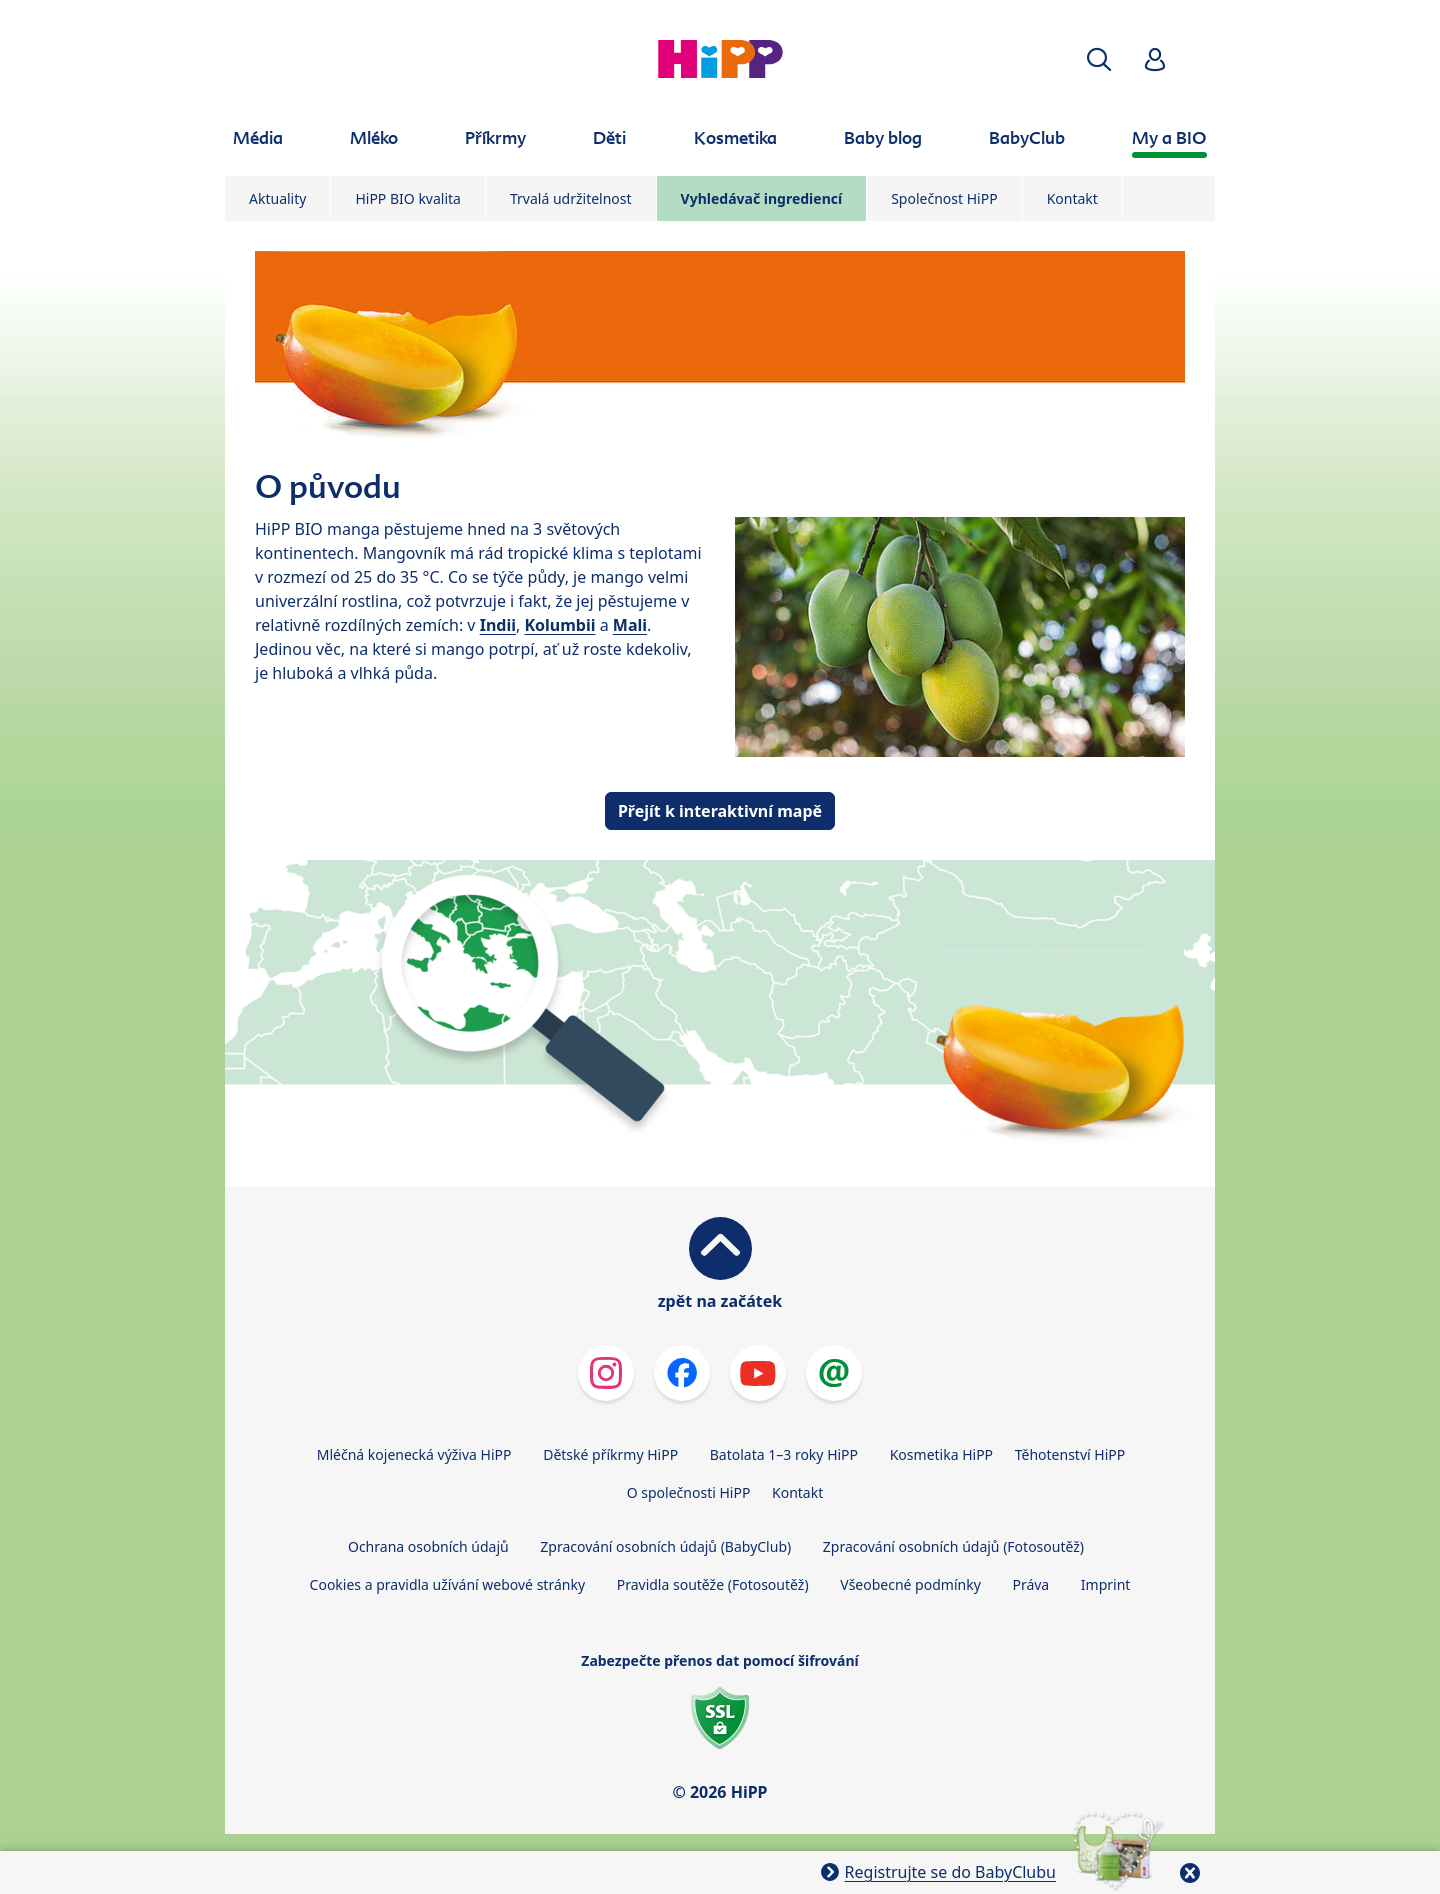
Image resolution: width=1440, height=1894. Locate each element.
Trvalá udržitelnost (571, 198)
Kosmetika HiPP (941, 1454)
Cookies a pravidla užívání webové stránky (447, 1584)
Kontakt (1072, 198)
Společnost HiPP (944, 198)
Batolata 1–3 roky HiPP (784, 1454)
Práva (1030, 1584)
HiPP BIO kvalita (408, 198)
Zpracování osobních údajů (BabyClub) (665, 1546)
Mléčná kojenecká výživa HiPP (414, 1454)
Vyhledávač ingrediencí (762, 198)
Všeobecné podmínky (910, 1584)
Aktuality (277, 198)
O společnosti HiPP (689, 1492)
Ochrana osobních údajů (428, 1546)
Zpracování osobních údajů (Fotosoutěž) (953, 1546)
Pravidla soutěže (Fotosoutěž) (713, 1584)
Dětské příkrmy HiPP (610, 1454)
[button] (1099, 59)
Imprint (1106, 1584)
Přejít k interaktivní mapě (720, 811)
